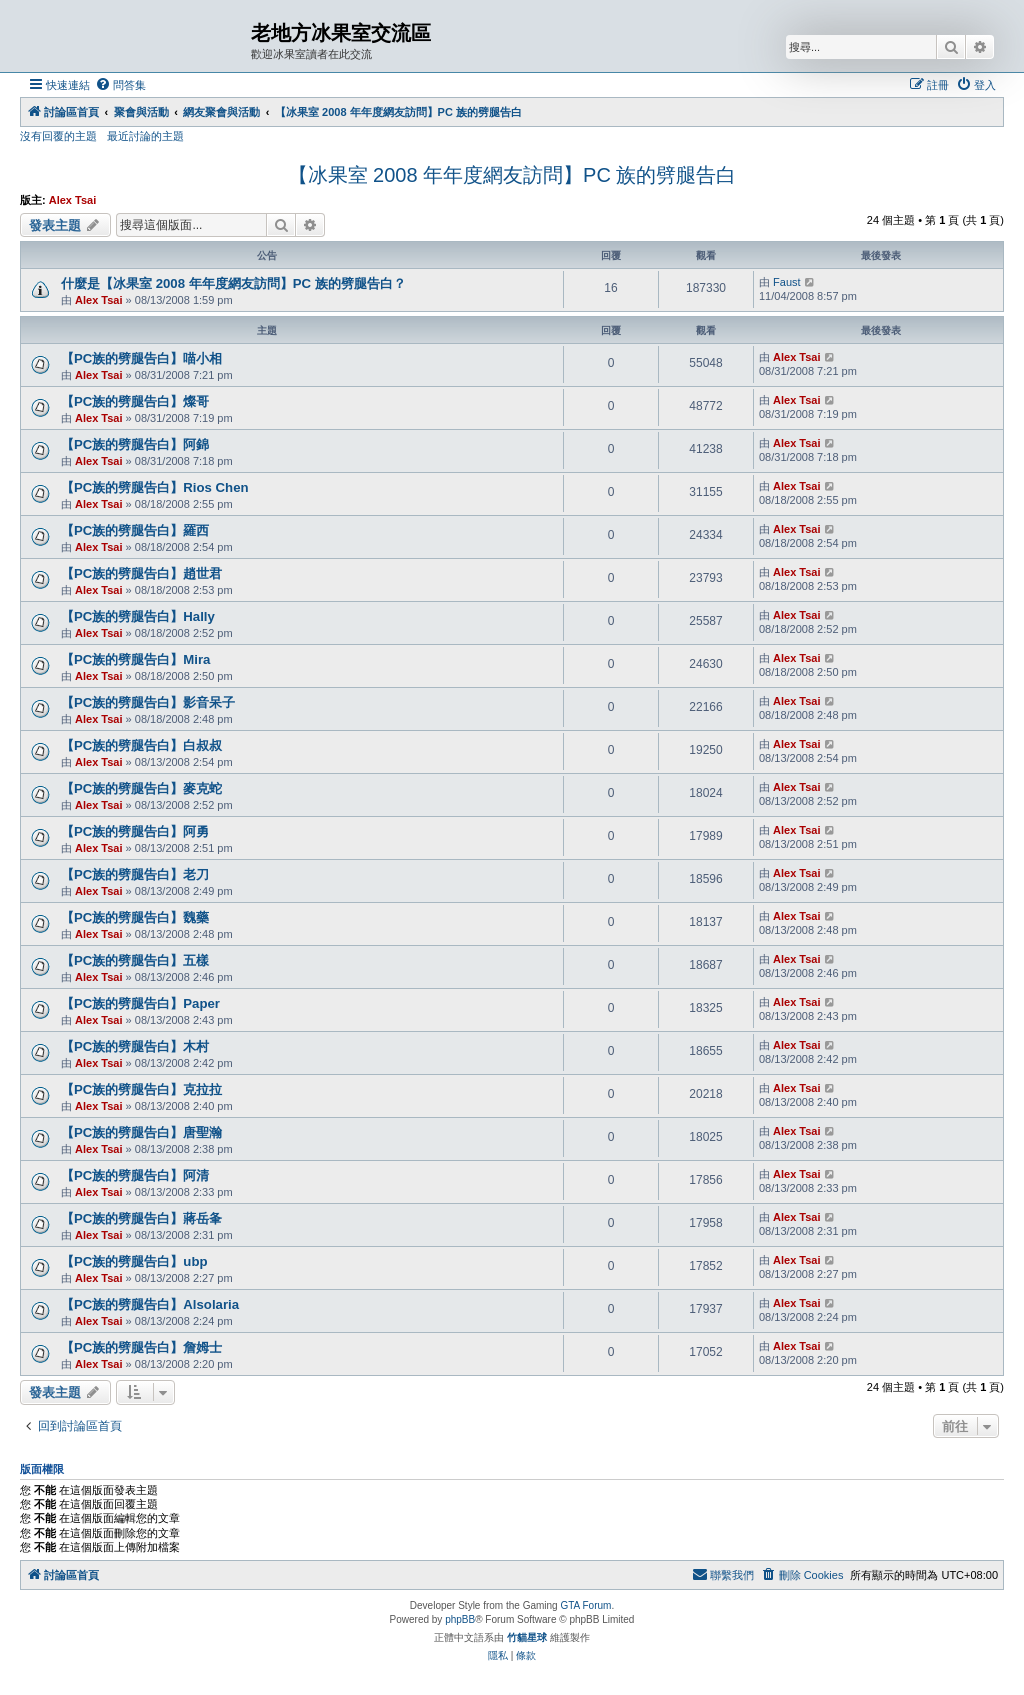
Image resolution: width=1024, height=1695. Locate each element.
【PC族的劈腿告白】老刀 (135, 874)
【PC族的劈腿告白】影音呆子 (148, 702)
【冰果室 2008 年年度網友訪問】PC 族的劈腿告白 (512, 175)
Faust (787, 282)
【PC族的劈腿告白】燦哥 (135, 401)
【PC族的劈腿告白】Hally (138, 616)
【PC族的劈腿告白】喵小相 (141, 358)
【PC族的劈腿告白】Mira (135, 659)
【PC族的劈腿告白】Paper (140, 1003)
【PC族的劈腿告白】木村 (135, 1046)
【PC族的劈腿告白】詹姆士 (141, 1347)
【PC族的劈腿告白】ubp (134, 1261)
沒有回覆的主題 (58, 136)
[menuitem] (120, 85)
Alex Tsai (73, 200)
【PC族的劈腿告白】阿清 (135, 1175)
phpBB (460, 1619)
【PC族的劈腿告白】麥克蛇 (141, 788)
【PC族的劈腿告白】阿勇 (135, 831)
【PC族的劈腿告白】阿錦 (135, 444)
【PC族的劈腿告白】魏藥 (135, 917)
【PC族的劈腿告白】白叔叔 (141, 745)
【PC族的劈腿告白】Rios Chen (155, 487)
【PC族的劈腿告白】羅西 (135, 530)
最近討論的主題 (145, 136)
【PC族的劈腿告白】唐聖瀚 (141, 1132)
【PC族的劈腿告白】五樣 (135, 960)
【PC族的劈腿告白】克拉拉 (141, 1089)
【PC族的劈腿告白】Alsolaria (150, 1304)
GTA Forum (585, 1605)
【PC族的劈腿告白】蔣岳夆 (141, 1218)
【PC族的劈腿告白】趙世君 (141, 573)
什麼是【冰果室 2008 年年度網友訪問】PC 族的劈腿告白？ (233, 283)
